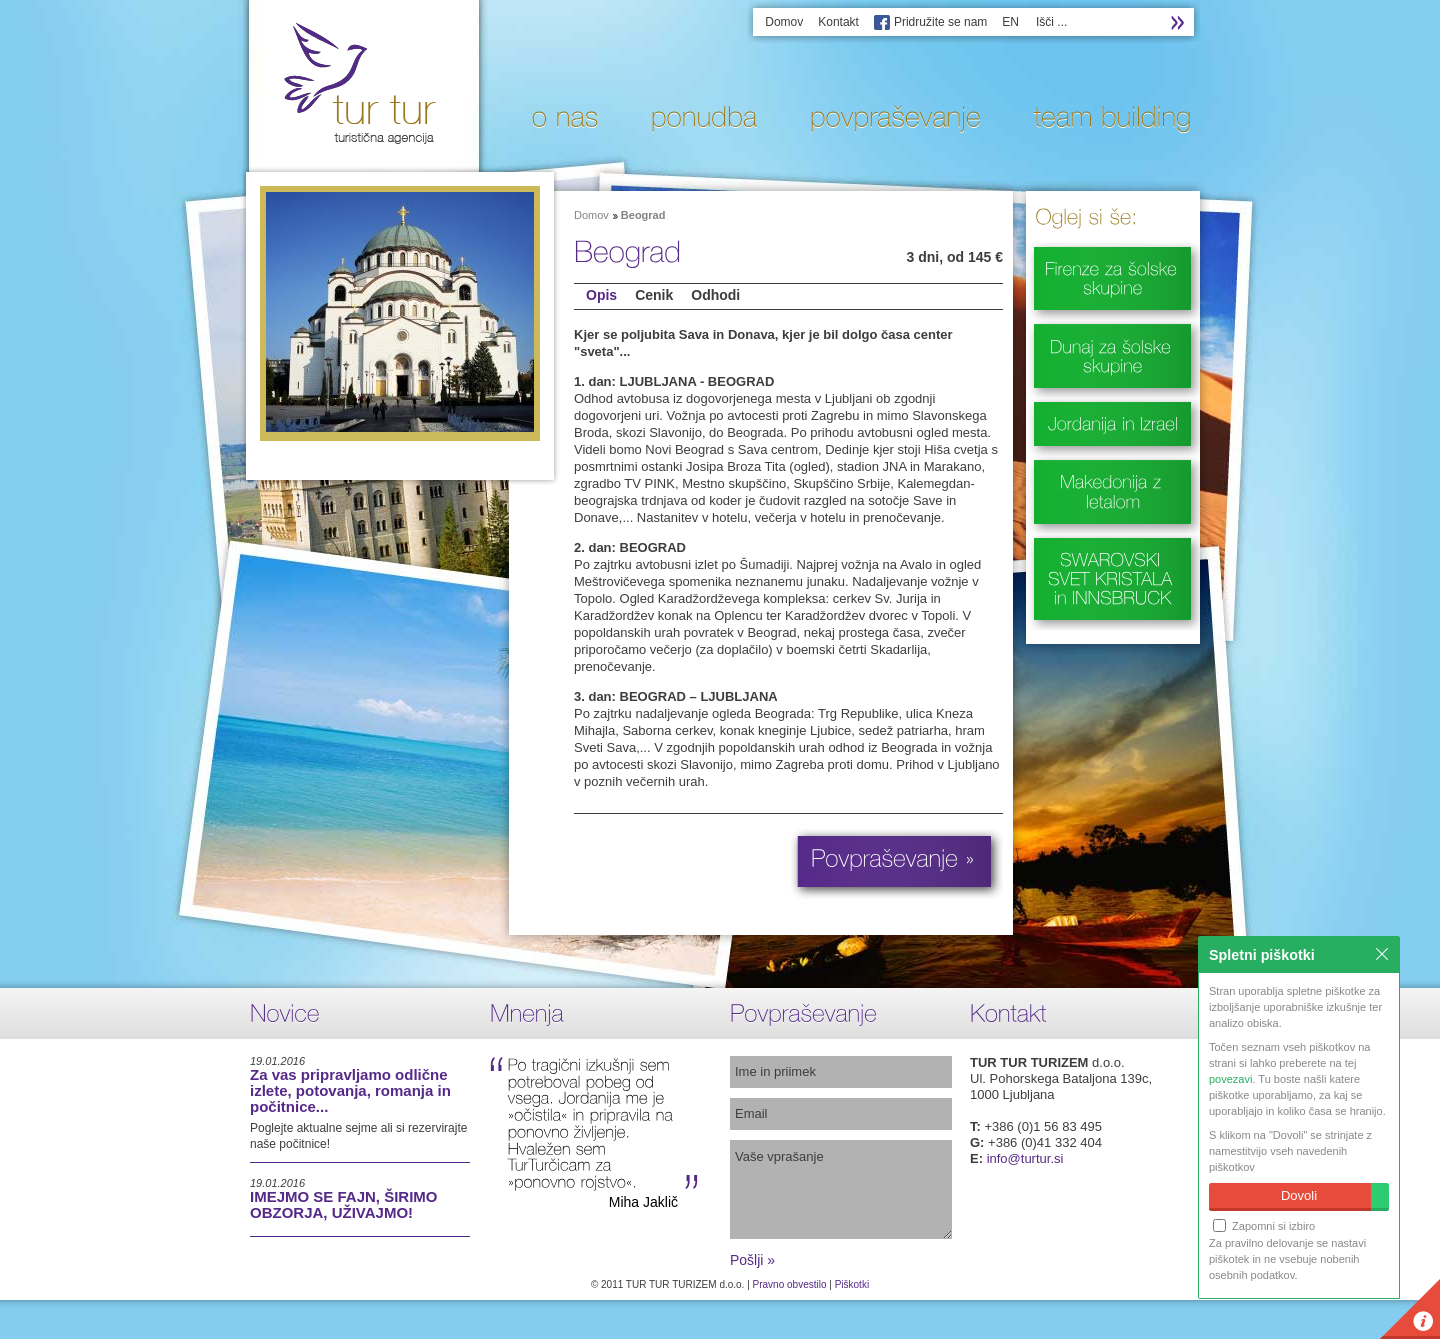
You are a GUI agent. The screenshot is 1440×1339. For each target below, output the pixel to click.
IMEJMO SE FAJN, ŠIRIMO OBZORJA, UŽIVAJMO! (344, 1204)
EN (1010, 22)
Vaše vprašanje (841, 1189)
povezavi (1230, 1079)
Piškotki (852, 1284)
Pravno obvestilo (790, 1284)
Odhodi (715, 295)
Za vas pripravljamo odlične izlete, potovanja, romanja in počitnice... (350, 1090)
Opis (601, 295)
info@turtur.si (1025, 1158)
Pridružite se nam (940, 22)
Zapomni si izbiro (1264, 1225)
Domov (784, 22)
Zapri (1382, 954)
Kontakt (838, 22)
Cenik (654, 295)
